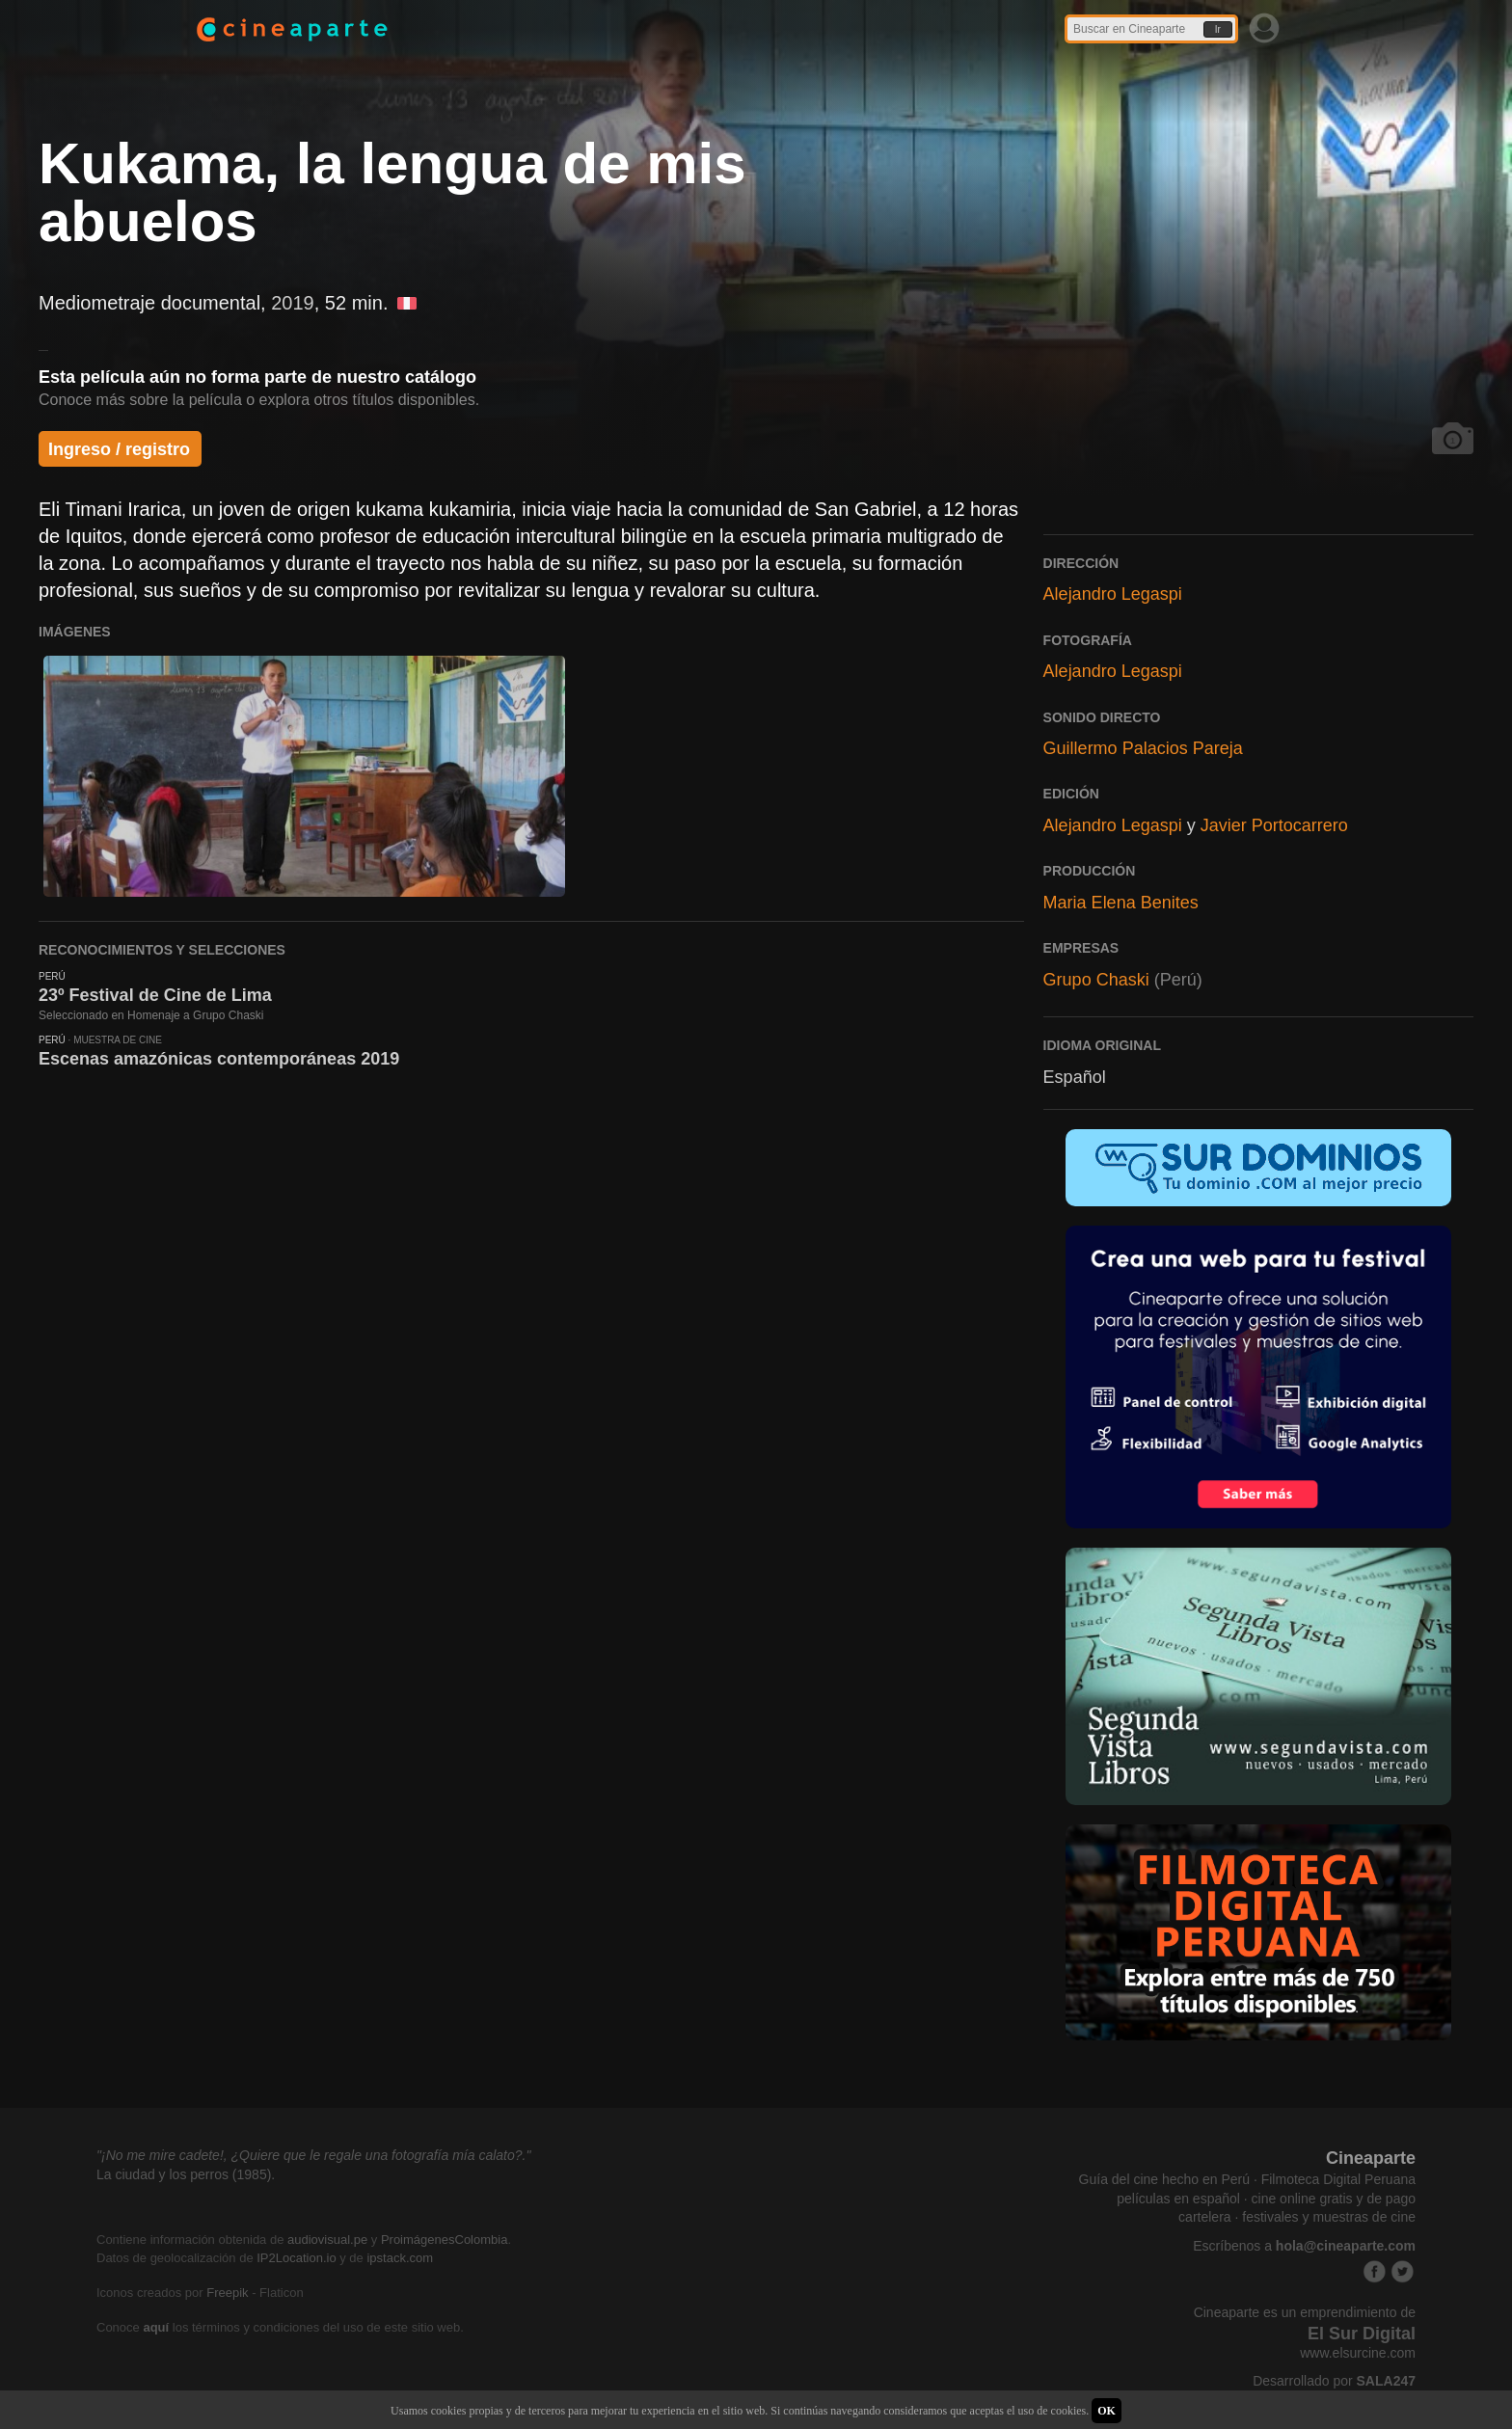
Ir (1218, 29)
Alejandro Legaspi (1112, 594)
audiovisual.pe (327, 2239)
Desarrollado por (1334, 2381)
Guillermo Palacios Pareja (1143, 748)
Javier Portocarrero (1274, 825)
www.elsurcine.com (1358, 2353)
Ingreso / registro (119, 449)
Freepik (227, 2292)
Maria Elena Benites (1121, 902)
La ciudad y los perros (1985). (185, 2174)
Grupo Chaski (1096, 979)
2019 (292, 302)
